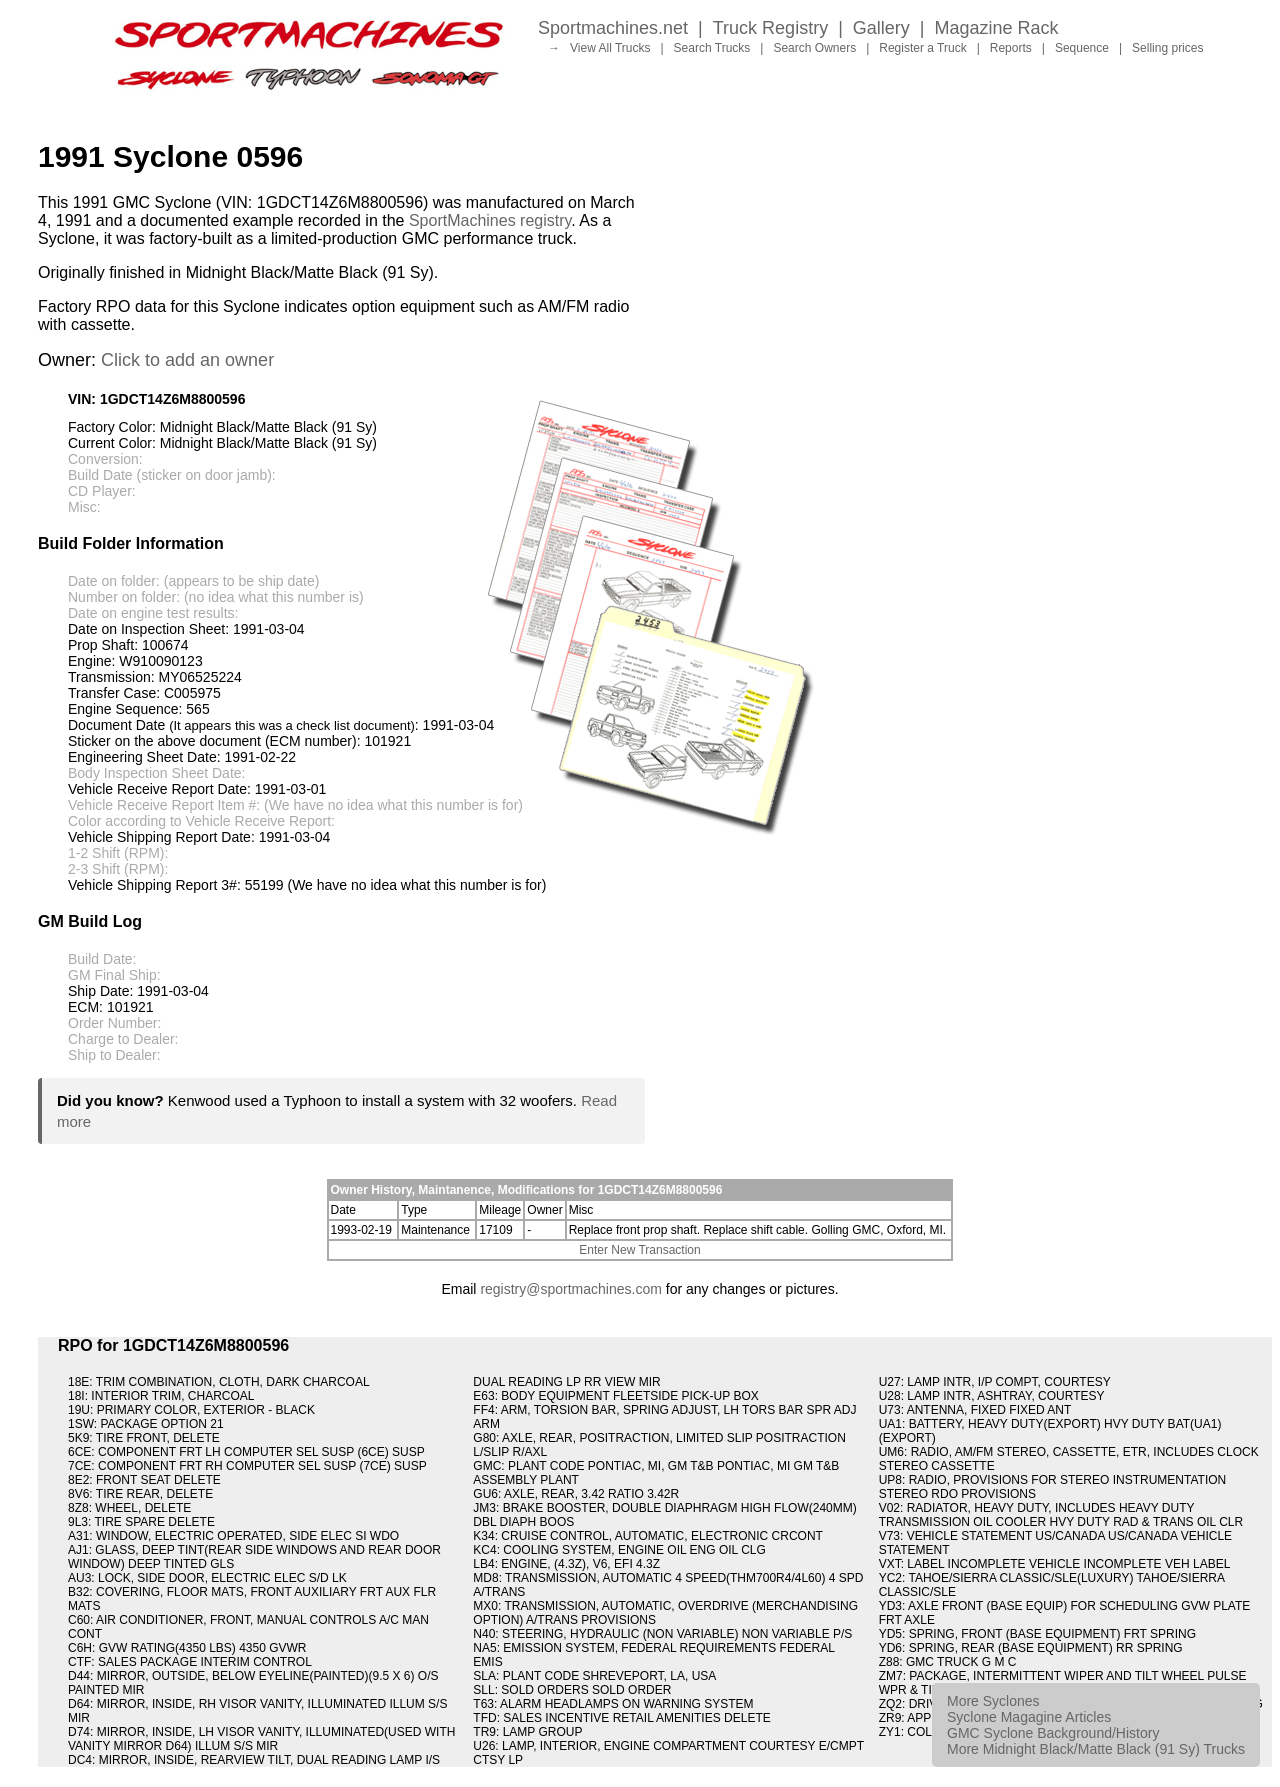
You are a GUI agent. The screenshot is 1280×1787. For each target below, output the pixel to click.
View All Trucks (610, 48)
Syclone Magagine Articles (1029, 1717)
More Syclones (993, 1701)
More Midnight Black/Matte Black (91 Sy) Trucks (1096, 1749)
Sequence (1082, 48)
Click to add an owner (187, 360)
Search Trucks (712, 48)
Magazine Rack (997, 28)
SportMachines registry (490, 220)
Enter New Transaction (639, 1250)
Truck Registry (770, 28)
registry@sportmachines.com (571, 1289)
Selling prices (1167, 48)
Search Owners (814, 48)
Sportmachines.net (613, 28)
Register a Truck (922, 48)
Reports (1011, 48)
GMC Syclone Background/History (1053, 1733)
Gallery (881, 28)
